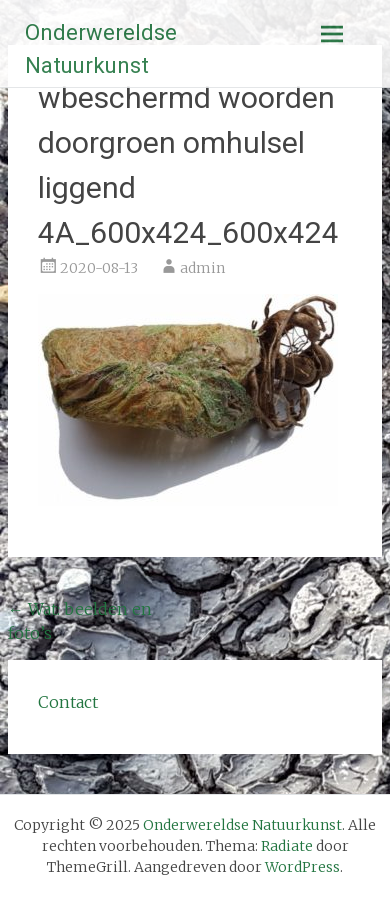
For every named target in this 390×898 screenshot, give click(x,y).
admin (202, 268)
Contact (68, 702)
